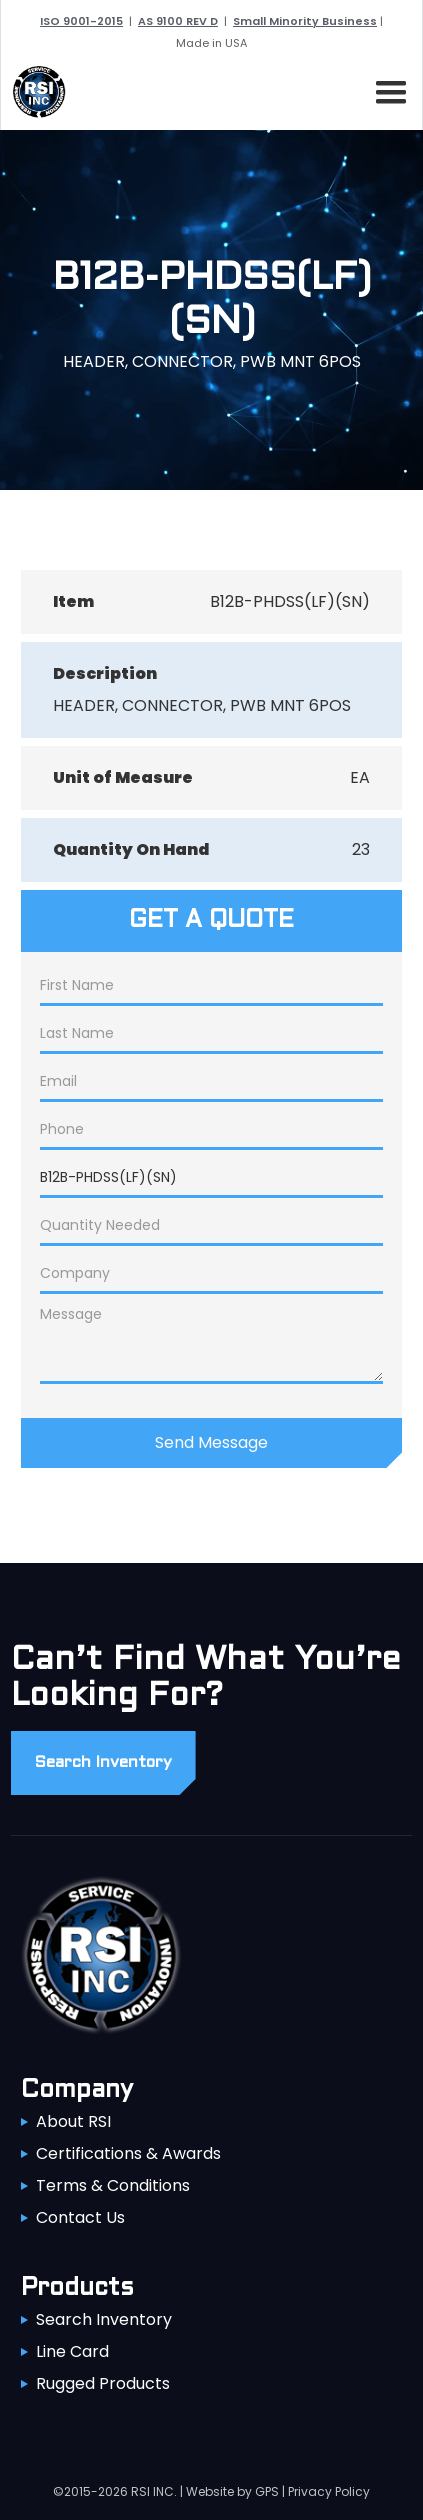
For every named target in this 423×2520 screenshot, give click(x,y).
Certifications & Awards (128, 2153)
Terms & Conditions (113, 2185)
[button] (387, 89)
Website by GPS (232, 2491)
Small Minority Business (305, 21)
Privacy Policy (329, 2491)
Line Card (72, 2351)
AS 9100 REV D (178, 21)
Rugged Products (103, 2383)
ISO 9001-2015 (81, 21)
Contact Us (80, 2217)
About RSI (73, 2121)
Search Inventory (104, 2319)
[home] (34, 92)
